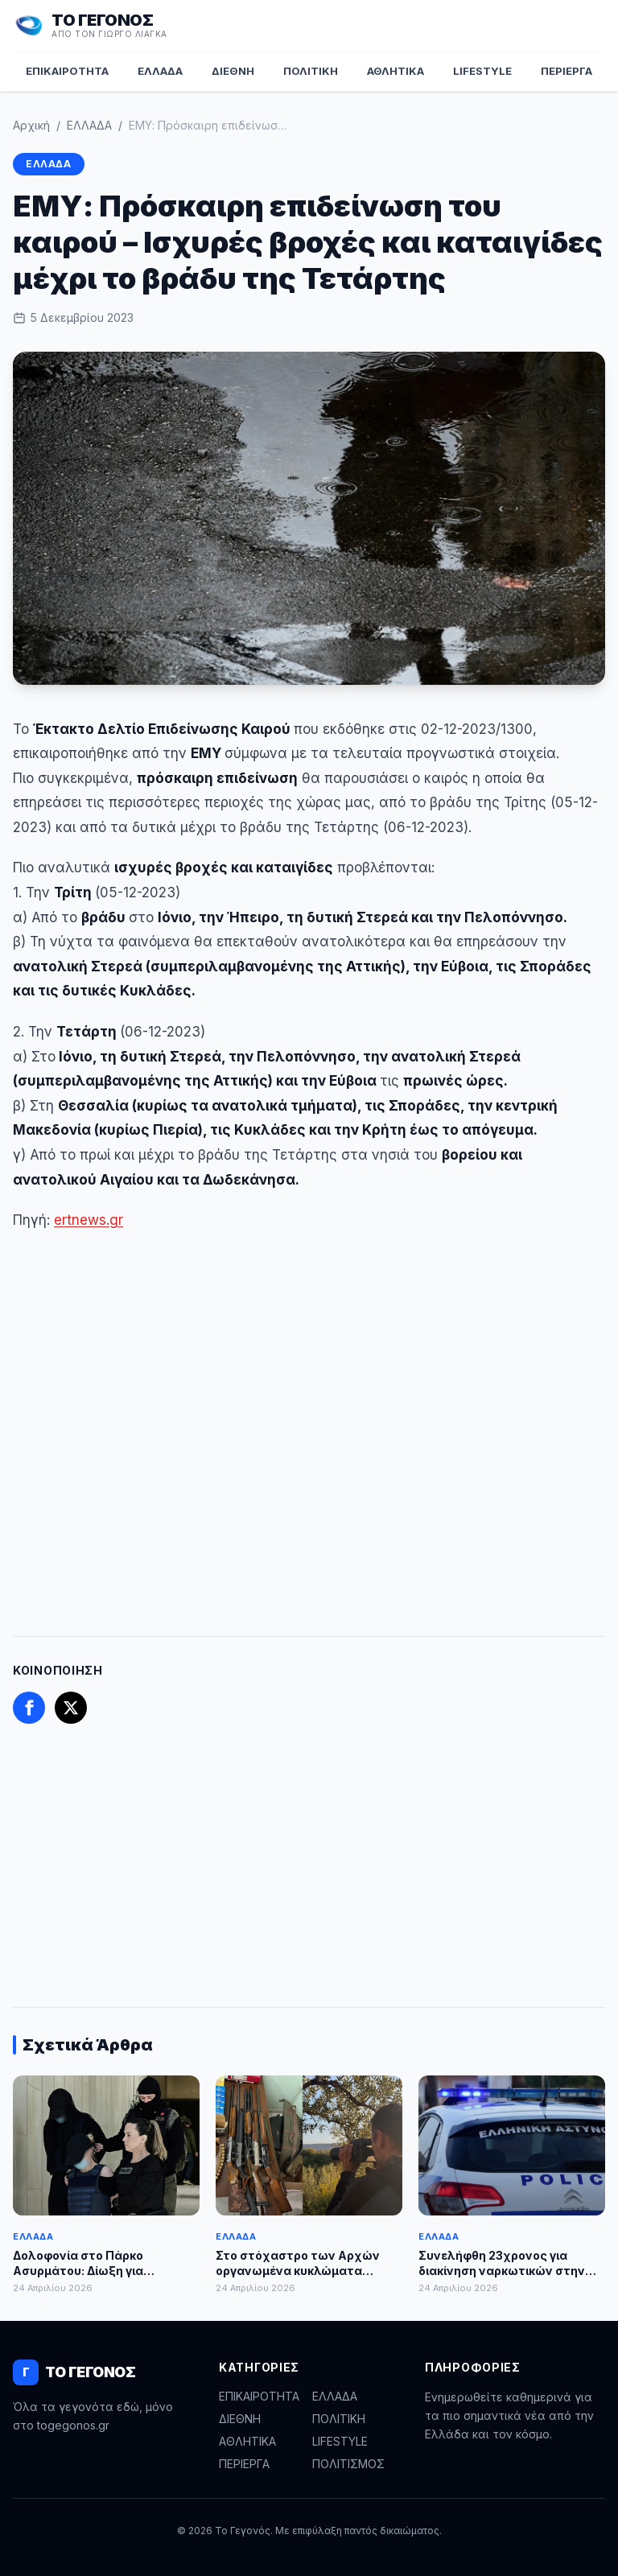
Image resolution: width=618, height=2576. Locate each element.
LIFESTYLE (482, 70)
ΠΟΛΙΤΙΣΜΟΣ (348, 2464)
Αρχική (31, 125)
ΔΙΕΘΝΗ (233, 70)
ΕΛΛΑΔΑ (160, 70)
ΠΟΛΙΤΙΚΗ (310, 70)
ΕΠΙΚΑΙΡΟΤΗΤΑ (67, 70)
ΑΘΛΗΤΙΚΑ (395, 70)
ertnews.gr (88, 1220)
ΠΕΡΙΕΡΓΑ (566, 70)
